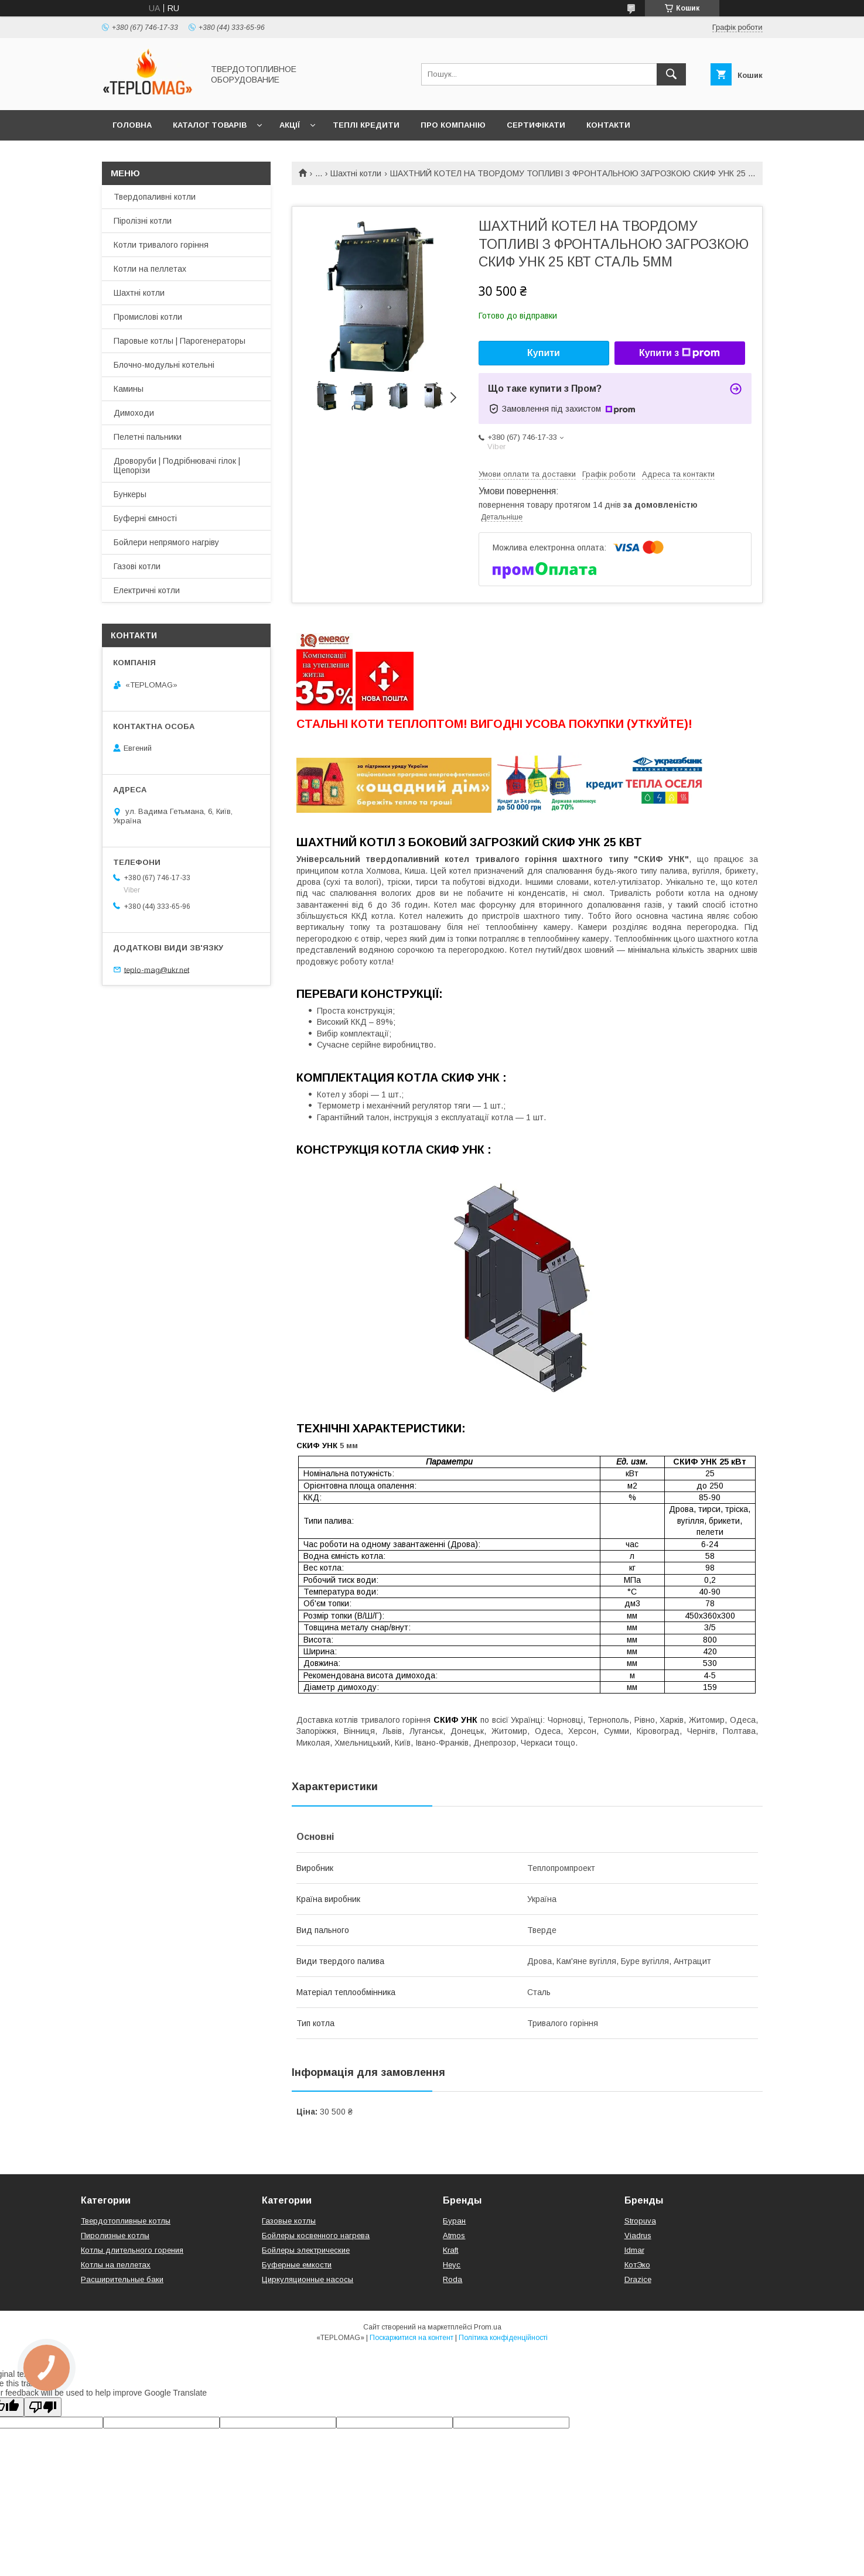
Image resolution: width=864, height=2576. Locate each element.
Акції (289, 125)
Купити (543, 353)
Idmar (634, 2250)
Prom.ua (487, 2327)
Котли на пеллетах (150, 268)
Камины (129, 389)
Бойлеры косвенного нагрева (316, 2235)
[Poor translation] (43, 2407)
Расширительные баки (122, 2279)
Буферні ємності (145, 518)
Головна (132, 125)
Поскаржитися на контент (411, 2338)
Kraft (450, 2250)
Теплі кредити (366, 125)
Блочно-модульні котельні (164, 365)
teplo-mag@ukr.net (156, 969)
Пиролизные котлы (115, 2235)
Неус (451, 2264)
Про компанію (453, 125)
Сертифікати (536, 125)
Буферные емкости (297, 2264)
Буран (454, 2220)
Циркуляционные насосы (307, 2279)
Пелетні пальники (148, 437)
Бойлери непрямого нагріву (166, 542)
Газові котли (137, 566)
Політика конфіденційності (503, 2338)
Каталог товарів (210, 125)
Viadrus (637, 2235)
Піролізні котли (143, 220)
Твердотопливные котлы (125, 2220)
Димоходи (134, 413)
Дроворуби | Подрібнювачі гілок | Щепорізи (177, 465)
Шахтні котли (355, 173)
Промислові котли (148, 316)
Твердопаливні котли (155, 196)
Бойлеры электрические (306, 2250)
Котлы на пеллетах (116, 2264)
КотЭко (637, 2264)
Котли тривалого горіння (161, 244)
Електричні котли (147, 590)
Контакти (608, 125)
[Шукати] (671, 74)
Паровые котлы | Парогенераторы (179, 340)
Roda (452, 2279)
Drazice (637, 2279)
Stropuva (640, 2220)
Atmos (454, 2235)
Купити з (679, 353)
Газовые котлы (289, 2220)
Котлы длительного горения (132, 2250)
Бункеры (130, 494)
